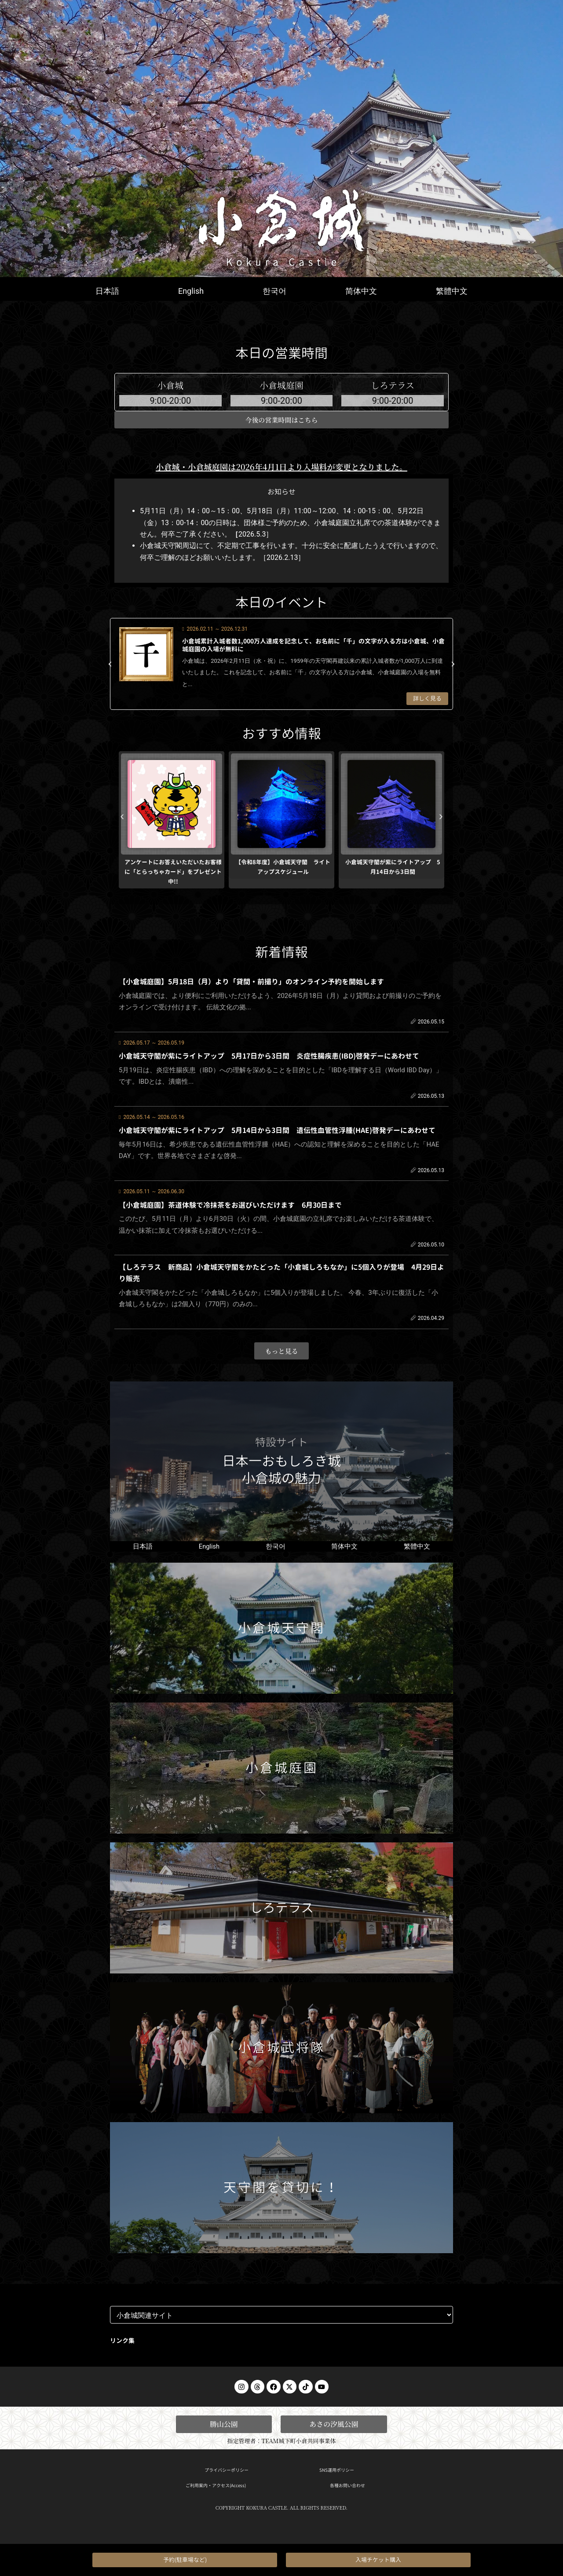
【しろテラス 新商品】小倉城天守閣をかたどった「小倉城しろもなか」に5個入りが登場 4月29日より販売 (281, 1270)
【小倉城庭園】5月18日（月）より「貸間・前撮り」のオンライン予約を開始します (251, 989)
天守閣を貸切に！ (281, 2190)
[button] (110, 672)
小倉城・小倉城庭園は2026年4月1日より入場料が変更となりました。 (281, 474)
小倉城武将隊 (281, 2051)
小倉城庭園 (281, 1771)
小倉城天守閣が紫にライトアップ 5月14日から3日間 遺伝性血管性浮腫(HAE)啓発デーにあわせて (277, 1133)
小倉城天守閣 (281, 1631)
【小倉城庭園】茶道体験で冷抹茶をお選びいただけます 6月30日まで (230, 1206)
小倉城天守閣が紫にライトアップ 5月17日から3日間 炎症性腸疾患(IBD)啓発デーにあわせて (269, 1061)
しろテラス (281, 1911)
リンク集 (122, 2344)
